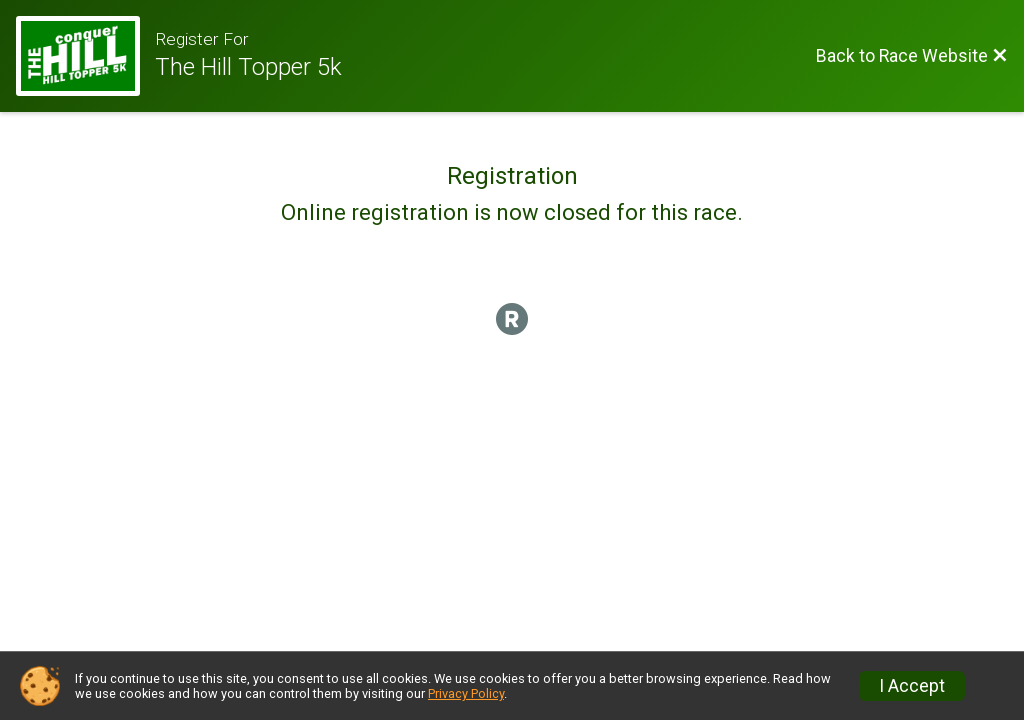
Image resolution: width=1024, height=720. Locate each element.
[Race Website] (85, 56)
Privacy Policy (466, 693)
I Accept (912, 686)
